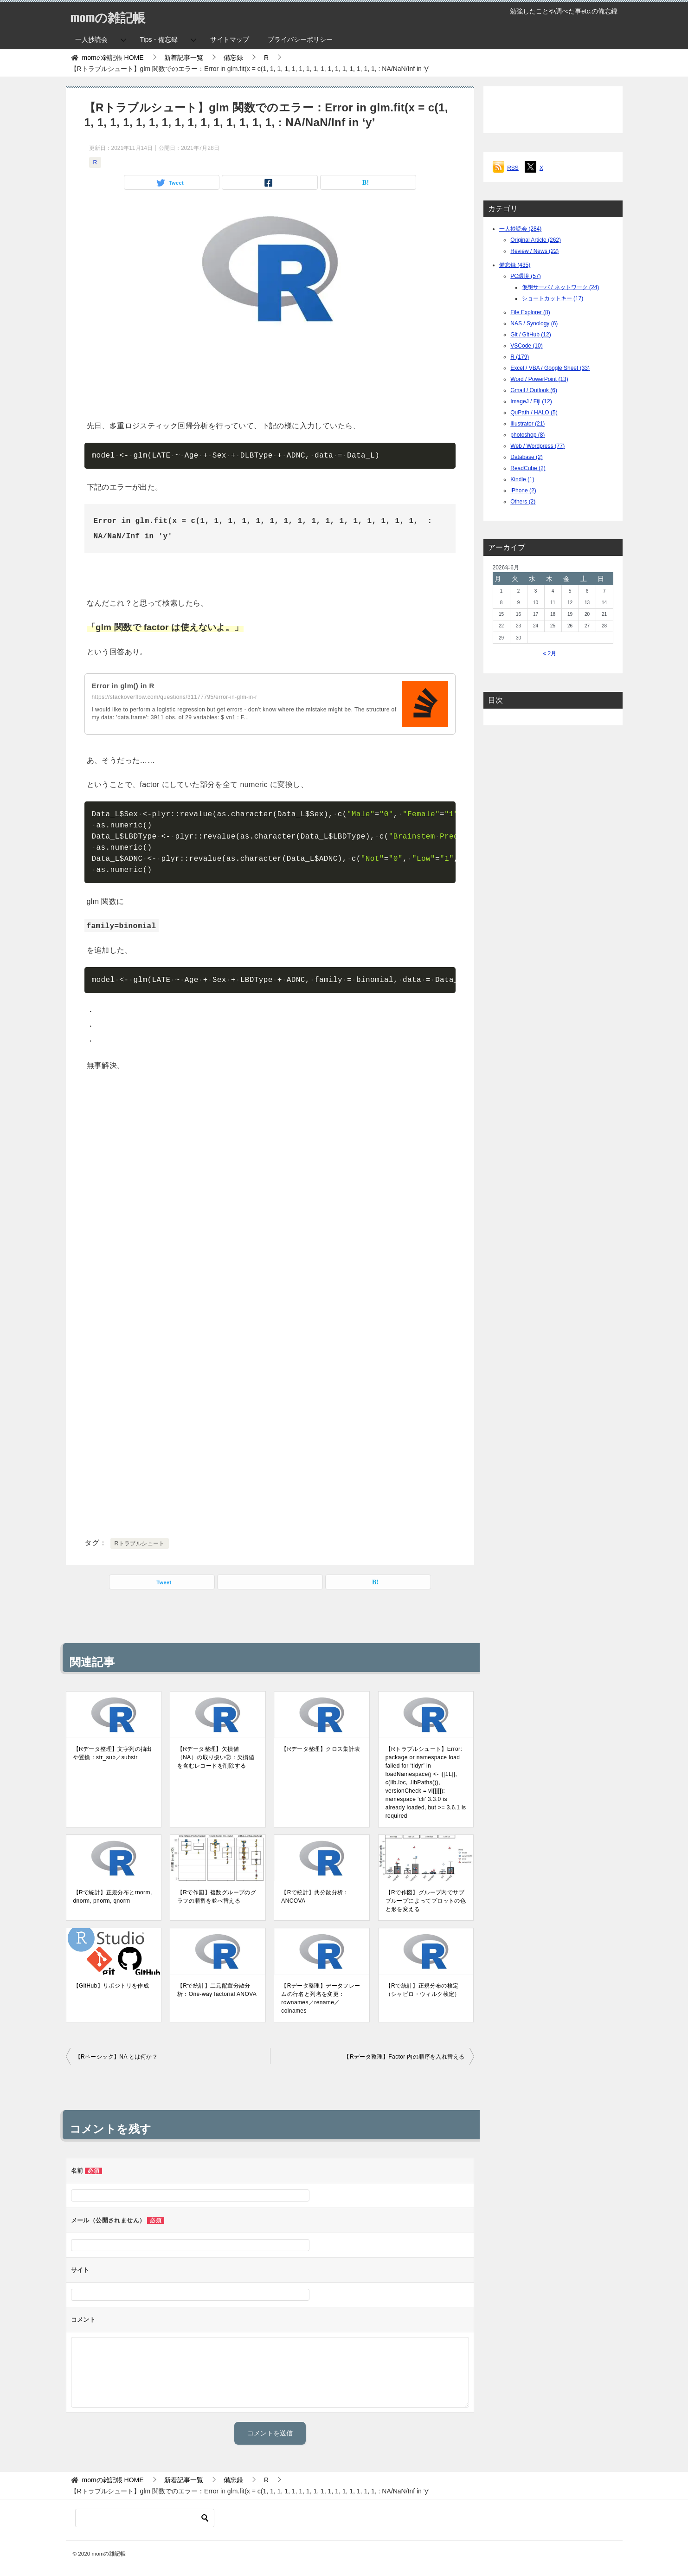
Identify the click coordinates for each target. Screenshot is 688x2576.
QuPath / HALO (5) (533, 412)
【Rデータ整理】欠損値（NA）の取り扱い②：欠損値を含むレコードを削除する (215, 1757)
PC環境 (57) (525, 276)
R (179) (519, 357)
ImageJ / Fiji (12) (531, 401)
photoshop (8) (527, 435)
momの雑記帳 (112, 16)
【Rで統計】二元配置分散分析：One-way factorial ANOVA (217, 1989)
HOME (113, 57)
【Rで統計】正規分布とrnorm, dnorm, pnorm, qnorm (112, 1896)
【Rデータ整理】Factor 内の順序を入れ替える (404, 2056)
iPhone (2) (523, 490)
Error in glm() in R (125, 686)
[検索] (144, 2518)
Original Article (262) (535, 240)
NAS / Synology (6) (534, 323)
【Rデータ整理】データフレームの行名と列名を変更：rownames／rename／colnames (320, 1998)
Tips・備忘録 (159, 39)
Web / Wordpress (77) (537, 446)
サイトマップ (229, 39)
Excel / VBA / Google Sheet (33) (550, 368)
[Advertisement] (270, 376)
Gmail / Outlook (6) (533, 390)
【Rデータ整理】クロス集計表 (320, 1749)
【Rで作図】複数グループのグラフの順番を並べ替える (216, 1896)
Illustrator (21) (527, 423)
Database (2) (526, 457)
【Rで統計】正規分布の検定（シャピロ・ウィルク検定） (423, 1989)
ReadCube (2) (527, 468)
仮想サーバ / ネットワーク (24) (560, 287)
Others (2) (522, 501)
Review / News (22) (534, 251)
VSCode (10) (526, 345)
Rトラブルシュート (140, 1543)
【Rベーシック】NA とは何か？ (116, 2056)
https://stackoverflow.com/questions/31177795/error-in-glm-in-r (174, 697)
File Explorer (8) (530, 312)
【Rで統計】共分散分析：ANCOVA (314, 1896)
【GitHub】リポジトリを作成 (111, 1985)
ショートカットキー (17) (553, 298)
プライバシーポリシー (300, 39)
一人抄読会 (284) (520, 229)
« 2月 (549, 653)
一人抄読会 (91, 39)
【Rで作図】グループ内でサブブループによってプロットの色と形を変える (426, 1900)
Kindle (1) (522, 479)
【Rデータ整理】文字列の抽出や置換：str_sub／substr (112, 1753)
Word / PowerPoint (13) (539, 379)
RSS (513, 168)
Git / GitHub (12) (530, 334)
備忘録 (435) (514, 265)
